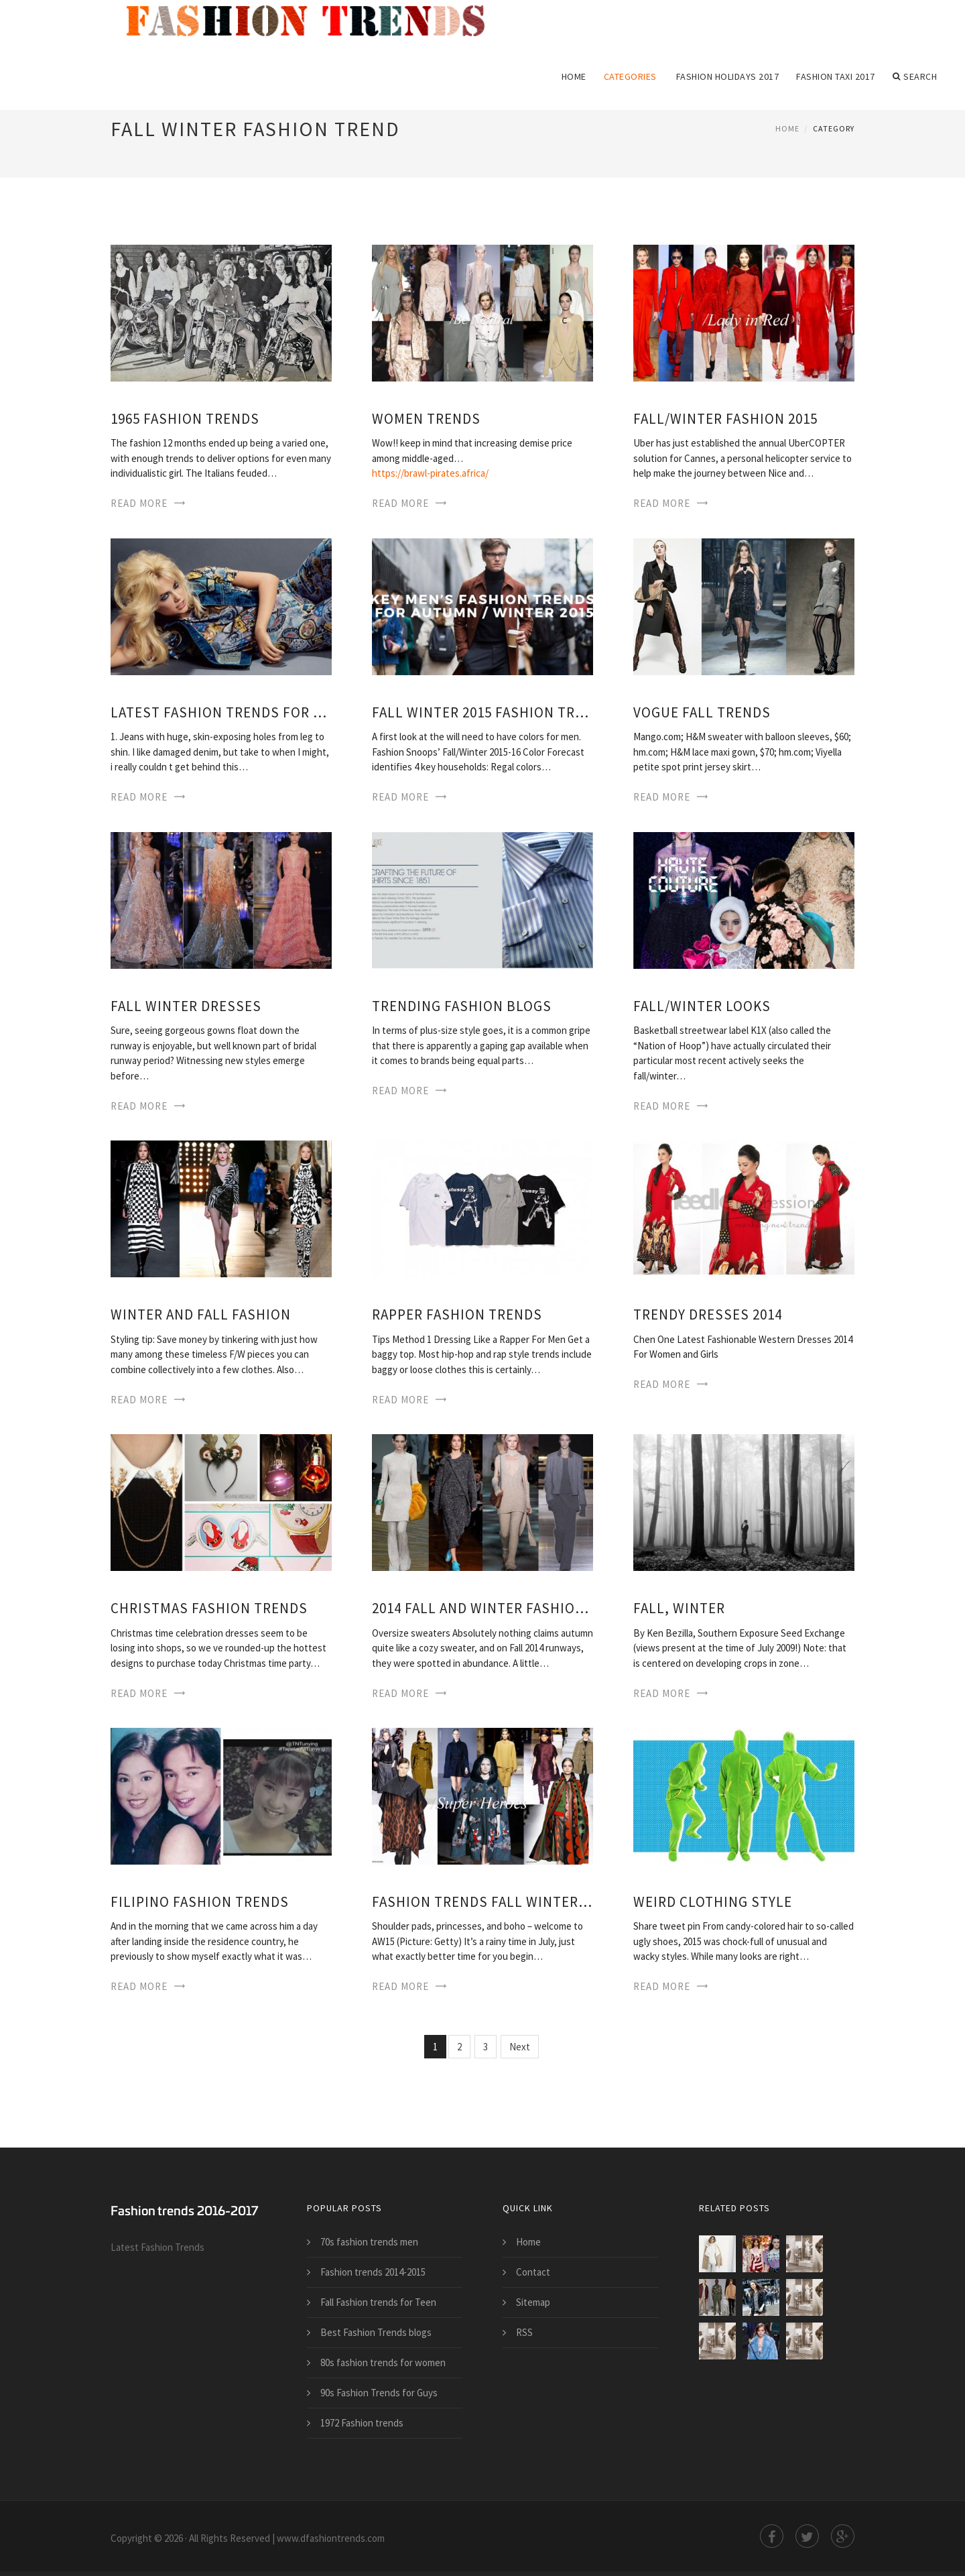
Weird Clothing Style (712, 1902)
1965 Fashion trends (185, 419)
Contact (533, 2272)
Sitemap (533, 2302)
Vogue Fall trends (702, 712)
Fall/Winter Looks (702, 1006)
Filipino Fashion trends (200, 1902)
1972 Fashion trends (361, 2422)
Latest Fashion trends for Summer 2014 (221, 712)
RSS (524, 2332)
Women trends (426, 419)
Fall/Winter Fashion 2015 (725, 419)
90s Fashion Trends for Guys (379, 2392)
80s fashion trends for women (383, 2362)
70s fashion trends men (369, 2241)
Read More (139, 503)
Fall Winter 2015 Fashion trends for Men (482, 712)
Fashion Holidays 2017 (727, 76)
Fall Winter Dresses (186, 1006)
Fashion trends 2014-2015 (373, 2272)
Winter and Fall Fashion (201, 1314)
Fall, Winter (679, 1608)
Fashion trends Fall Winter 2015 (482, 1902)
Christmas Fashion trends (209, 1608)
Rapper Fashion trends (457, 1314)
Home (574, 76)
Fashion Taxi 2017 (835, 76)
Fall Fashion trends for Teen (378, 2302)
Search (915, 76)
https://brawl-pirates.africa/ (430, 473)
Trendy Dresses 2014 (707, 1314)
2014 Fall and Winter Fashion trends (482, 1608)
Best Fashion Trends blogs (376, 2332)
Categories (630, 76)
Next (519, 2046)
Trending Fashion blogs (462, 1006)
